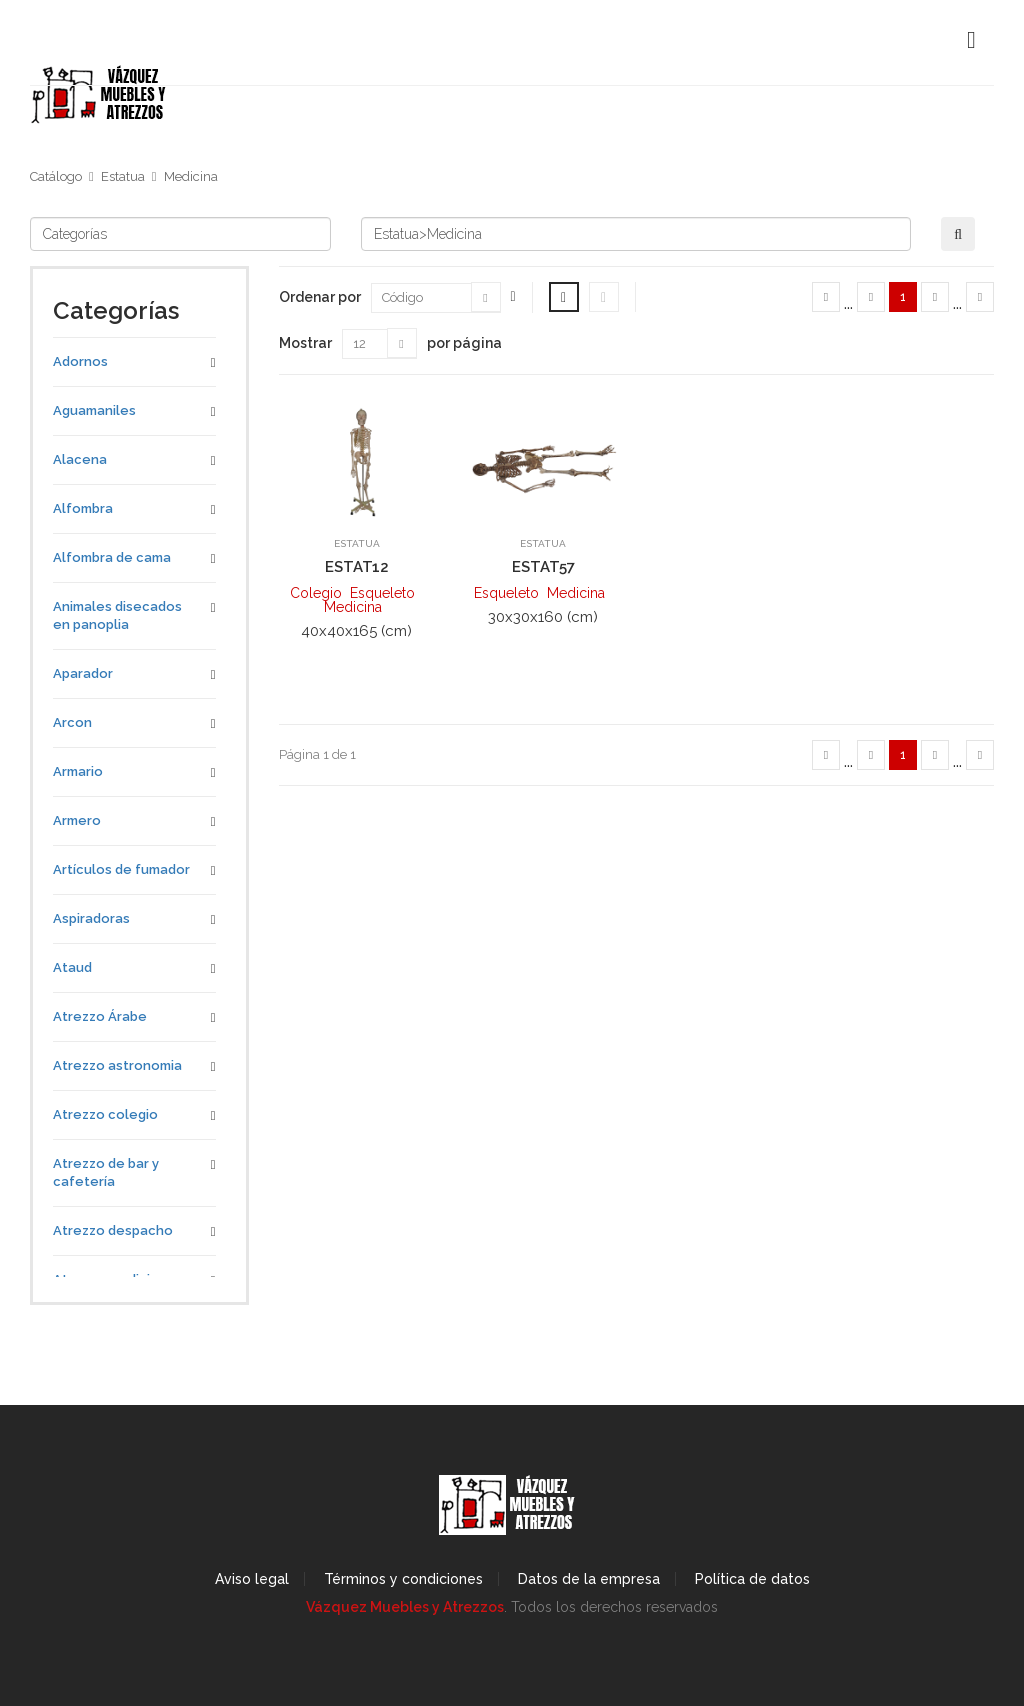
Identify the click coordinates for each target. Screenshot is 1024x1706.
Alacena (80, 459)
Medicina (191, 176)
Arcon (72, 722)
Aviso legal (252, 1579)
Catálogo (56, 176)
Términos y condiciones (403, 1579)
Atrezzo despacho (113, 1230)
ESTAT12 (357, 567)
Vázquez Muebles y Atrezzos (405, 1607)
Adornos (80, 361)
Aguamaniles (94, 410)
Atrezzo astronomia (117, 1065)
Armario (78, 771)
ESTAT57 (543, 567)
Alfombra (83, 508)
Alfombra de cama (112, 557)
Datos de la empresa (589, 1579)
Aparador (83, 673)
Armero (77, 820)
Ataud (72, 967)
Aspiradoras (91, 918)
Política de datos (752, 1579)
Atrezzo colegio (105, 1114)
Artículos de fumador (121, 869)
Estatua (123, 176)
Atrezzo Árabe (100, 1016)
